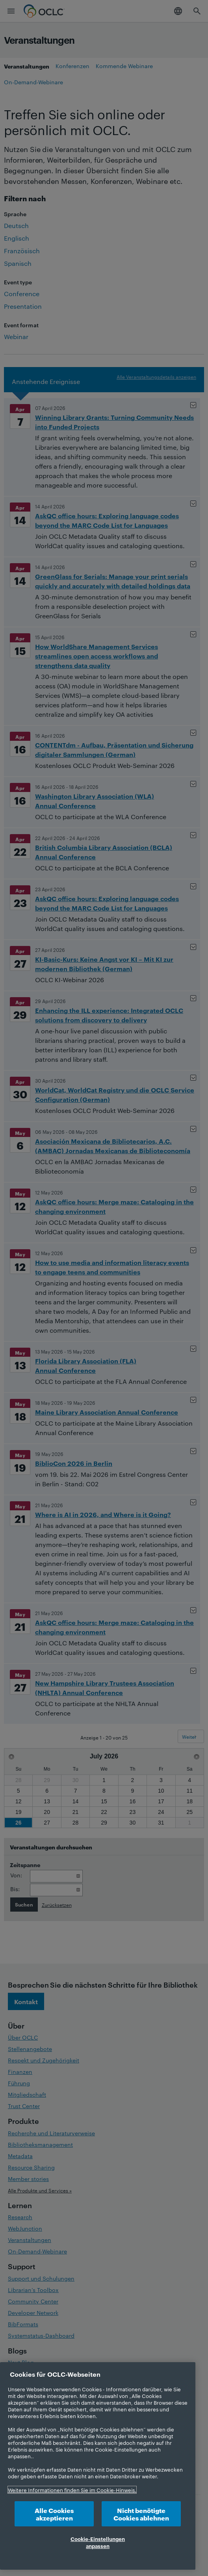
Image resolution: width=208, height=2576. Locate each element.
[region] (97, 2466)
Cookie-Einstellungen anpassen (98, 2542)
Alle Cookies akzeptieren (54, 2514)
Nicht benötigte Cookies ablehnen (141, 2514)
